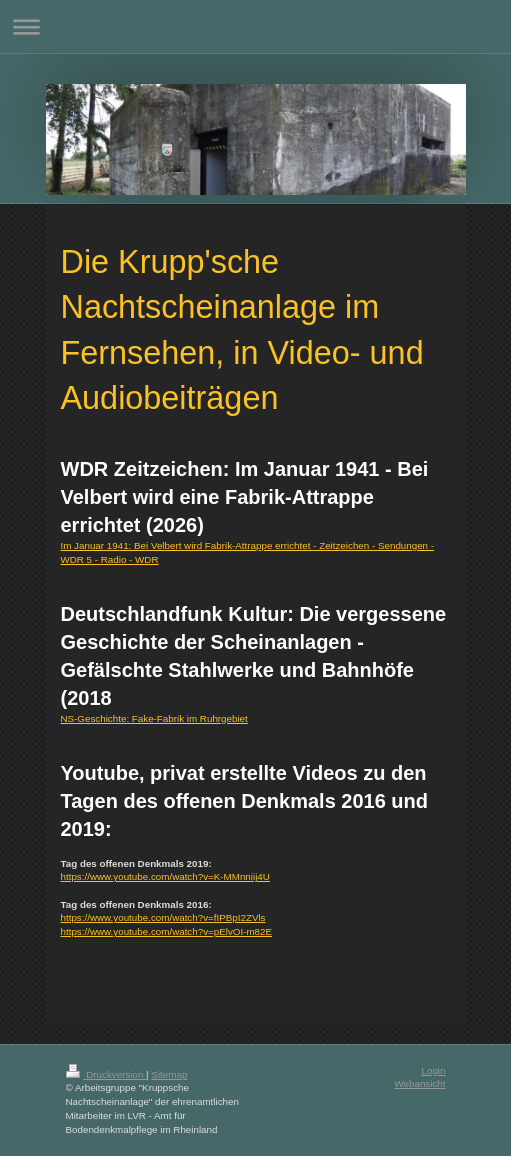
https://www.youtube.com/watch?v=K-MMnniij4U (165, 876)
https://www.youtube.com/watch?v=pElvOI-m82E (167, 931)
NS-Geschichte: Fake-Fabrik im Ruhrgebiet (154, 718)
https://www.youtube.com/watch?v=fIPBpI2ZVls (163, 917)
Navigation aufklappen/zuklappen (255, 26)
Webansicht (419, 1083)
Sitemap (169, 1074)
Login (434, 1070)
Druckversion (106, 1074)
